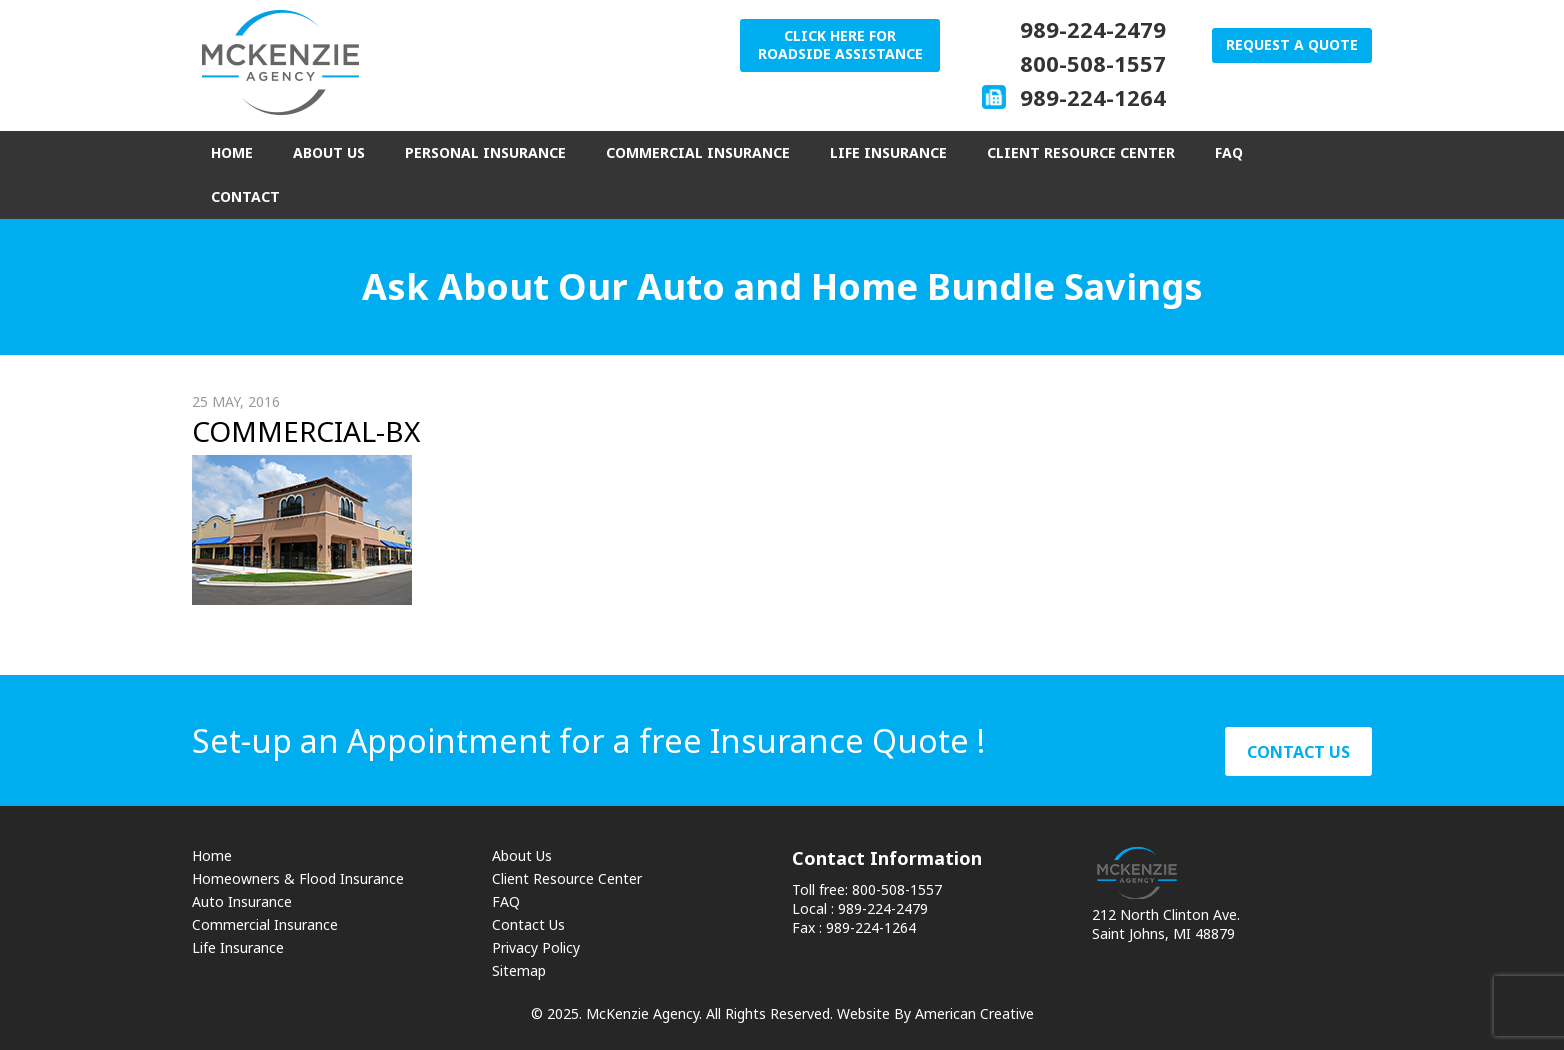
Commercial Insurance (265, 924)
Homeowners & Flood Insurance (298, 878)
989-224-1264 (1093, 97)
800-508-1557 (1093, 63)
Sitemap (519, 970)
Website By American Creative (935, 1013)
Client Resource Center (567, 878)
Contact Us (528, 924)
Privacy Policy (536, 947)
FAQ (506, 901)
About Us (522, 855)
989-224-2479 (1093, 29)
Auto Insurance (242, 901)
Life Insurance (238, 947)
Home (212, 855)
